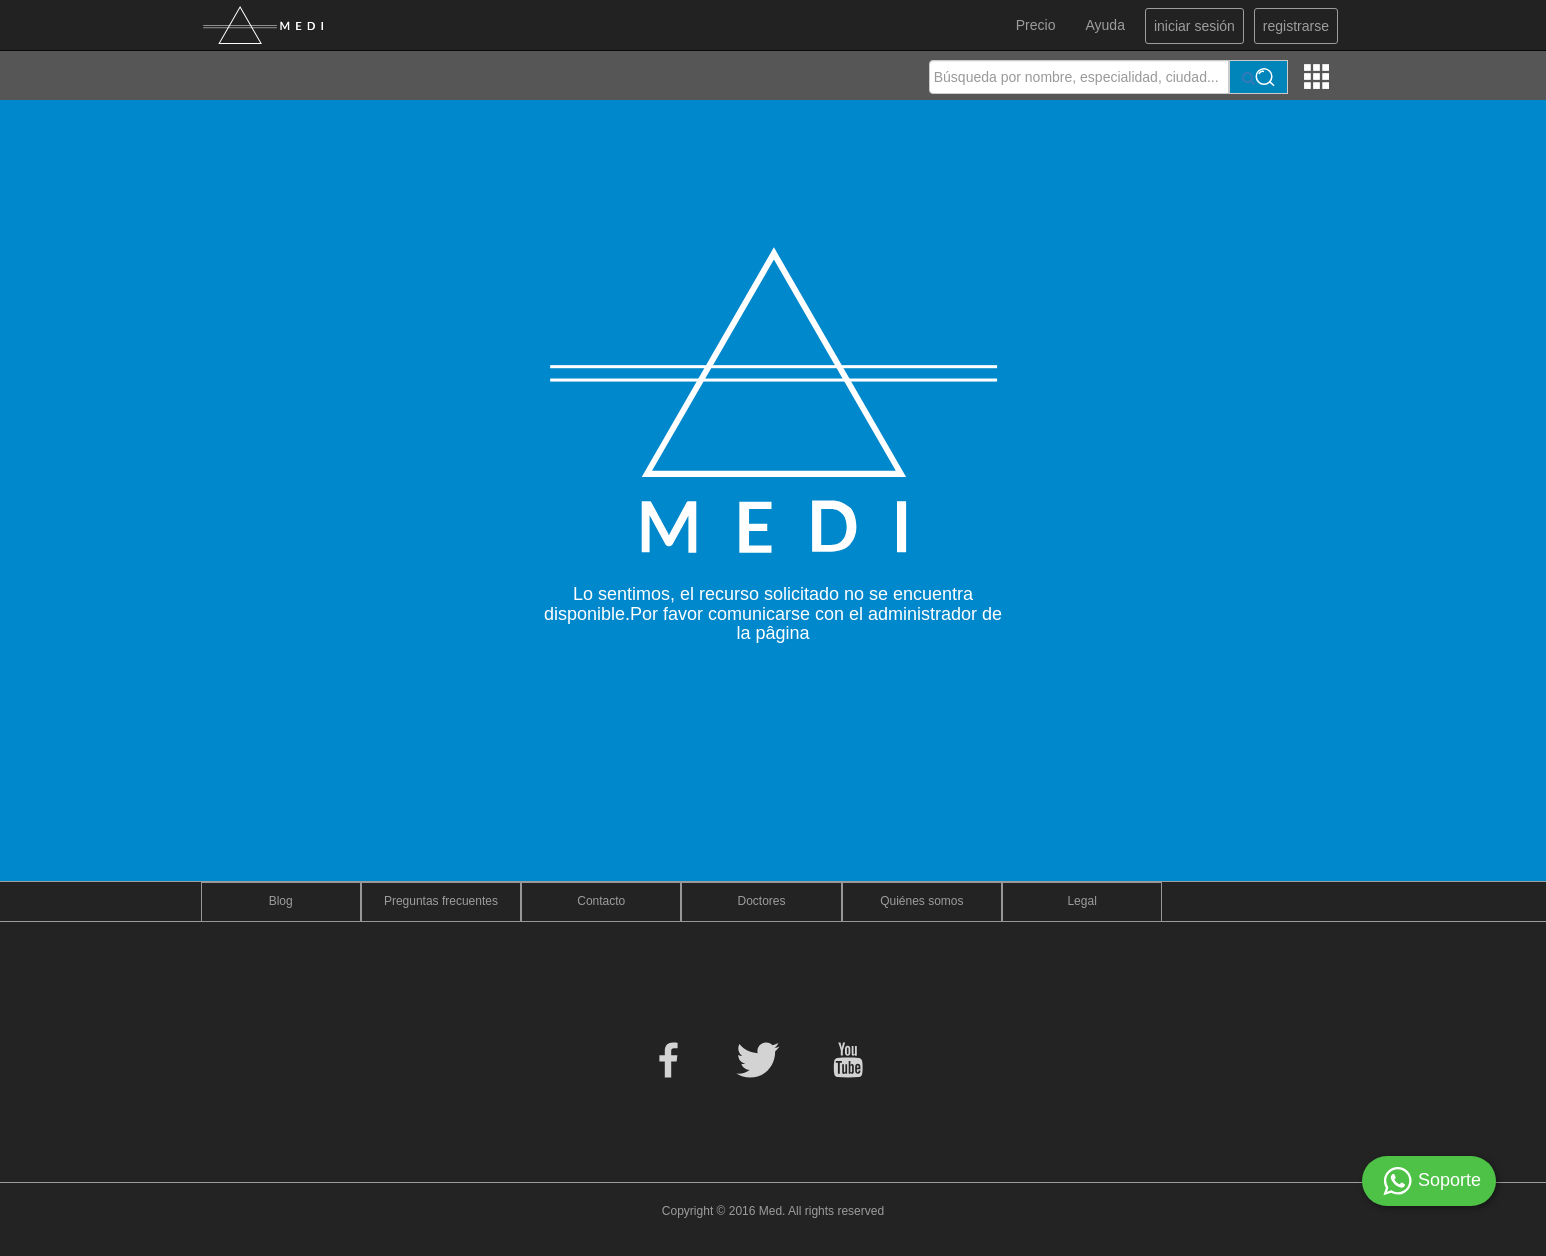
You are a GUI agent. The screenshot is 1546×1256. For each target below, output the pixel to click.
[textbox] (1079, 77)
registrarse (1296, 26)
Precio (1036, 25)
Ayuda (1104, 25)
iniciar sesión (1194, 26)
